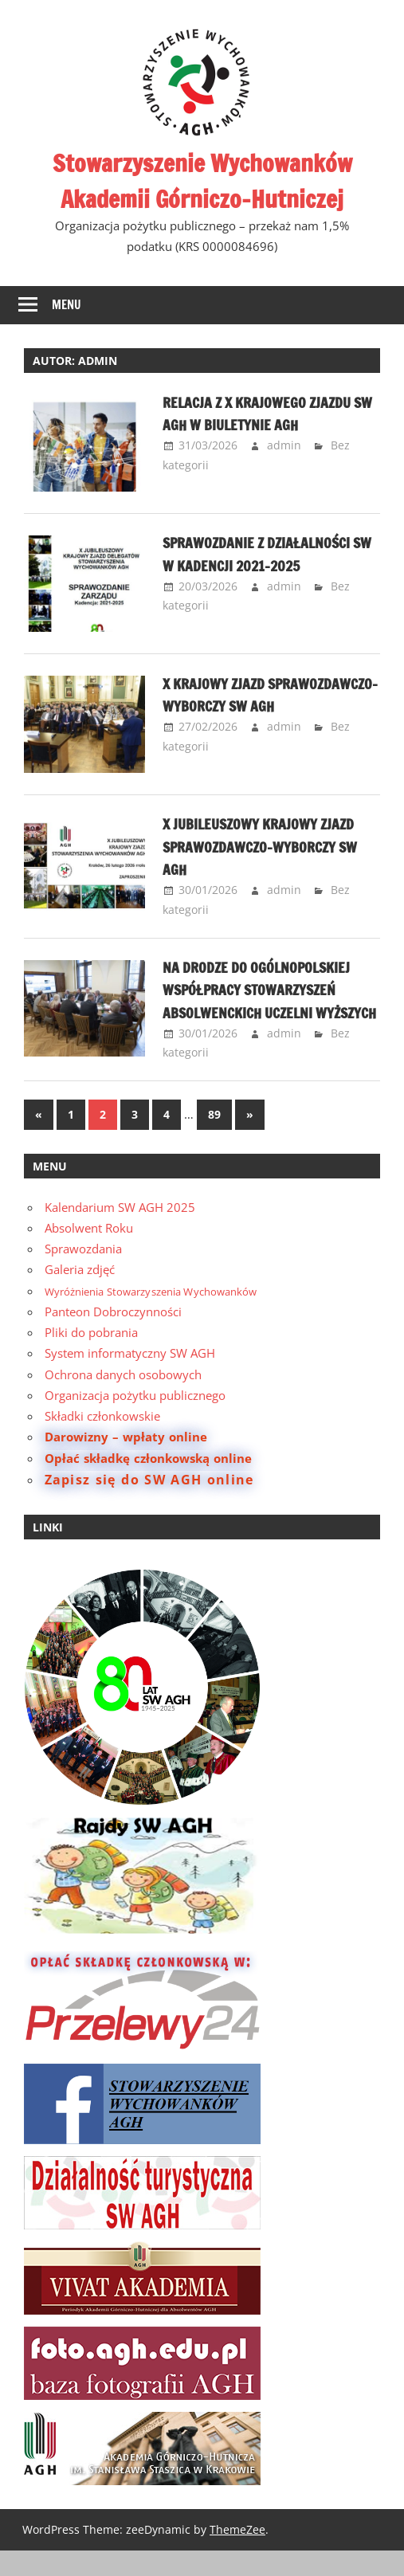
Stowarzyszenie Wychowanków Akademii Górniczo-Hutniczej (202, 180)
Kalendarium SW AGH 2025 (120, 1232)
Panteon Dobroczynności (113, 1336)
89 (214, 1139)
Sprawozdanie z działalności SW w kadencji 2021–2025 (268, 553)
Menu (66, 304)
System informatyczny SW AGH (130, 1378)
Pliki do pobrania (91, 1358)
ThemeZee (237, 2554)
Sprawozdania (83, 1274)
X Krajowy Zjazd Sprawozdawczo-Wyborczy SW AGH (271, 706)
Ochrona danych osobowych (123, 1399)
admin (284, 445)
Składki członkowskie (102, 1441)
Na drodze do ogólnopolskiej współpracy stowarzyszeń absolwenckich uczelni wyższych (268, 1003)
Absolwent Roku (89, 1253)
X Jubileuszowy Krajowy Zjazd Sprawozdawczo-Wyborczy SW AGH (271, 849)
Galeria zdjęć (80, 1295)
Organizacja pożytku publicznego (135, 1420)
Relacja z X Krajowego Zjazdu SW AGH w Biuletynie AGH (268, 413)
